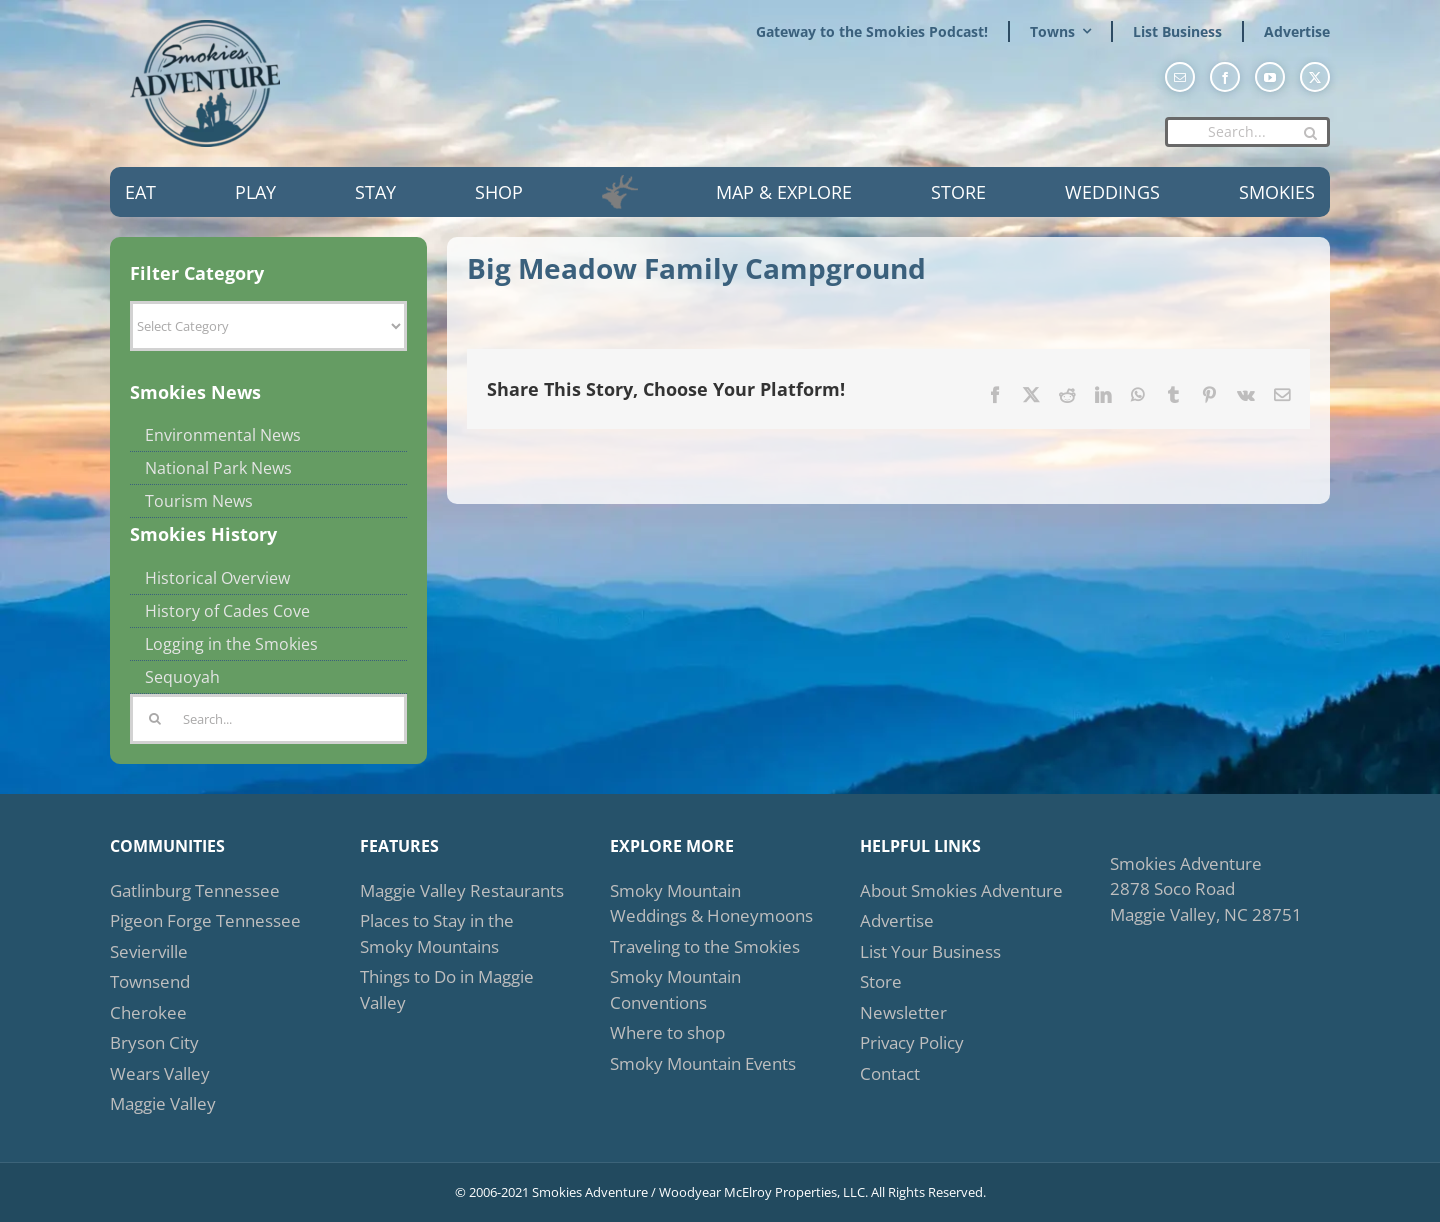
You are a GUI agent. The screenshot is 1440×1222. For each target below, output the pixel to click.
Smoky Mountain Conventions (675, 989)
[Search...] (1247, 132)
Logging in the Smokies (231, 644)
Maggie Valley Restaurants (462, 890)
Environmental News (223, 435)
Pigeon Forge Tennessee (205, 920)
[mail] (1180, 77)
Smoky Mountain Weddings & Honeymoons (711, 903)
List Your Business (930, 951)
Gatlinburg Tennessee (195, 890)
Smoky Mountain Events (703, 1063)
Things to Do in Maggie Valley (447, 989)
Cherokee (148, 1012)
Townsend (150, 981)
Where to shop (667, 1032)
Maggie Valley (163, 1103)
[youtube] (1270, 77)
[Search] (1310, 133)
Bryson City (154, 1042)
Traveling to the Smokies (705, 946)
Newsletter (903, 1012)
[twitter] (1315, 77)
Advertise (897, 920)
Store (881, 981)
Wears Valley (160, 1073)
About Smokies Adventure (961, 890)
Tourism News (199, 501)
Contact (890, 1073)
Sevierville (149, 951)
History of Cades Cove (227, 611)
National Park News (218, 468)
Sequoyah (182, 677)
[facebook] (1225, 77)
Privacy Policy (912, 1042)
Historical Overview (217, 578)
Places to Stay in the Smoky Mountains (437, 933)
